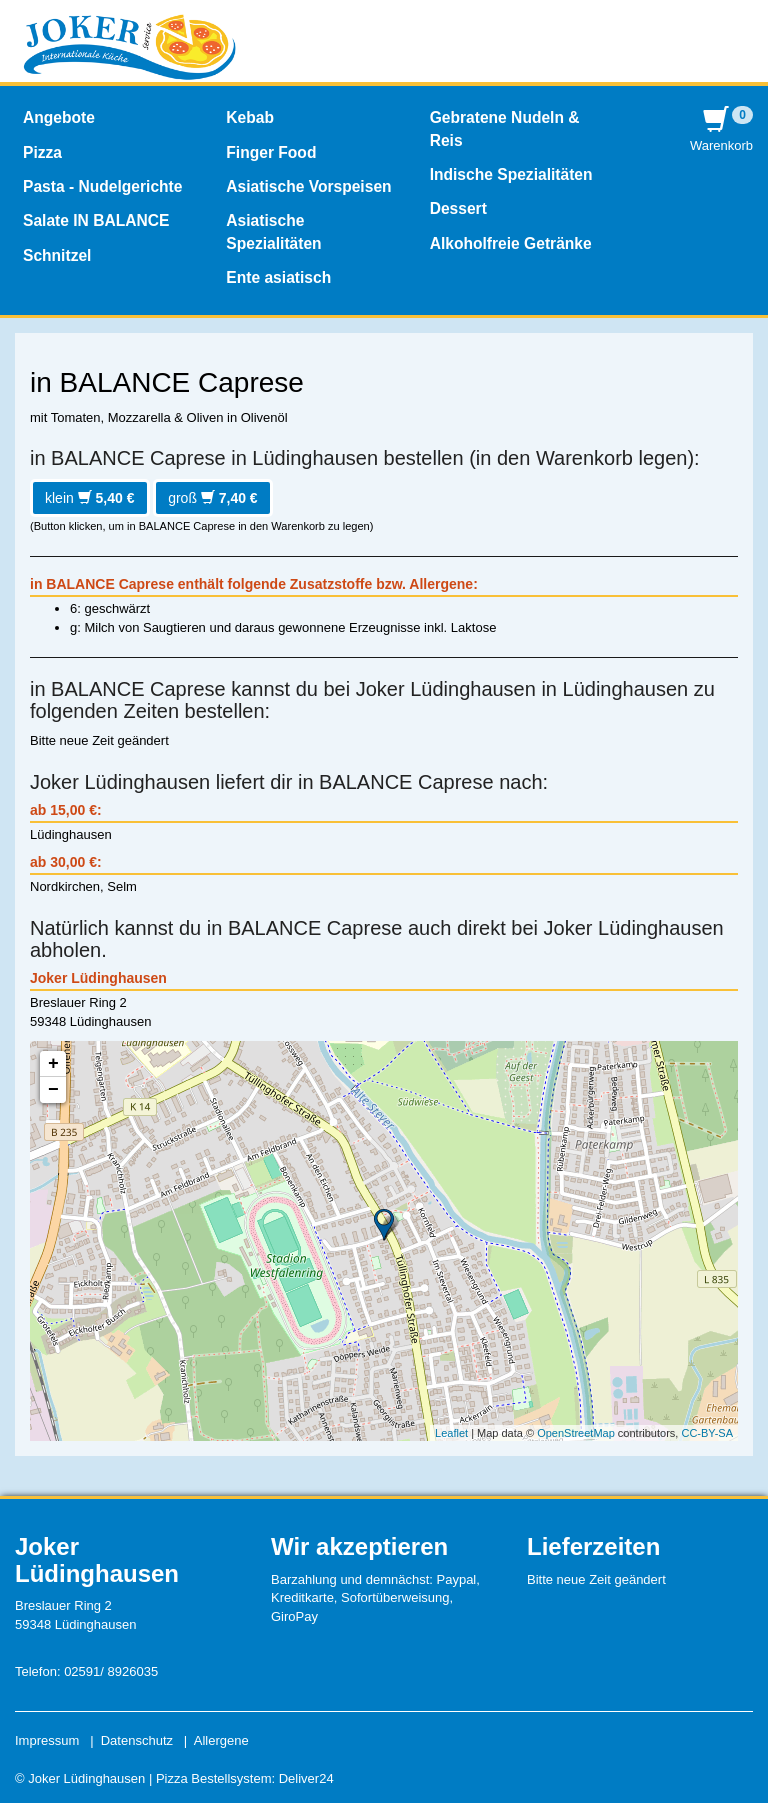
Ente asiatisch (278, 277)
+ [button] (53, 1064)
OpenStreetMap (576, 1433)
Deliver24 (306, 1778)
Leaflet (451, 1433)
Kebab (250, 117)
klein (90, 498)
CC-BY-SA (707, 1433)
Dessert (458, 208)
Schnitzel (57, 255)
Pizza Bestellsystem (214, 1778)
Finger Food (271, 152)
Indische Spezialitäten (511, 174)
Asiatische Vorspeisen (308, 186)
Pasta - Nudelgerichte (102, 186)
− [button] (53, 1090)
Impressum (47, 1740)
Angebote (59, 117)
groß (213, 498)
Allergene (221, 1740)
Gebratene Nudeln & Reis (505, 128)
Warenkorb (721, 129)
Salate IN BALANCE (96, 220)
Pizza (42, 152)
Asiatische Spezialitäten (273, 231)
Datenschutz (137, 1740)
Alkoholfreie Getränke (511, 243)
